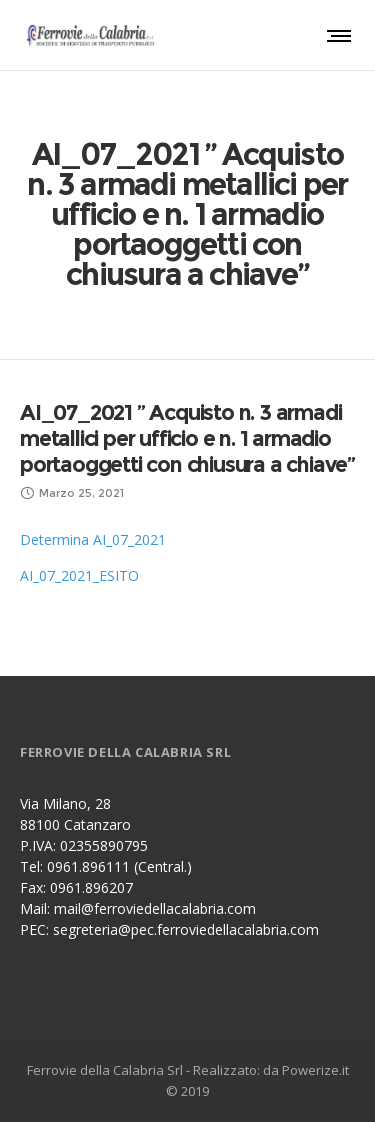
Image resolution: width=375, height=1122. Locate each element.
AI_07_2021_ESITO (79, 575)
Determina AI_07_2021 (93, 539)
